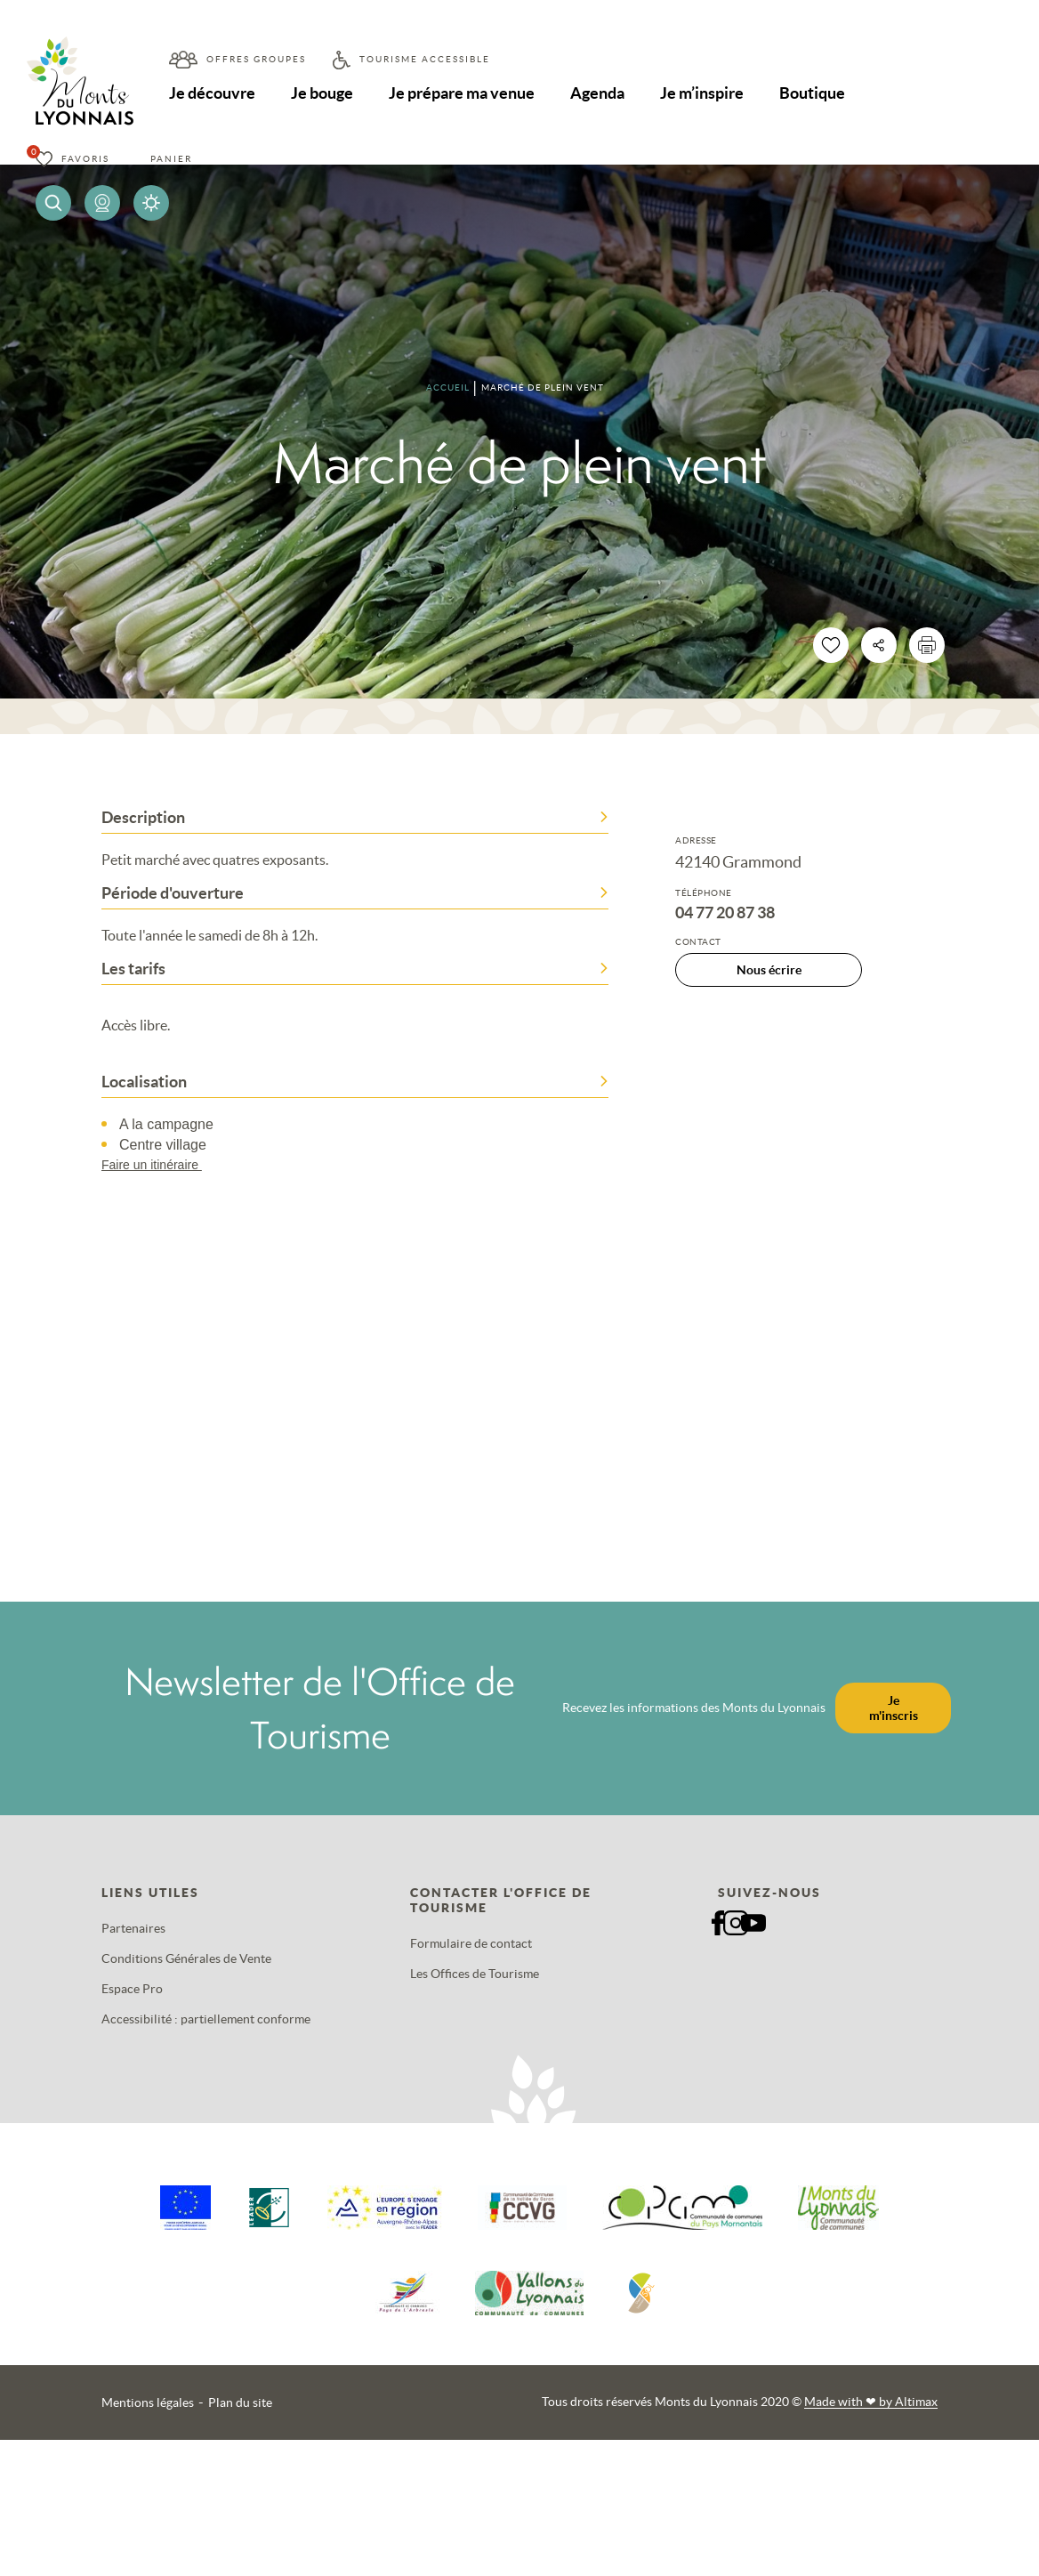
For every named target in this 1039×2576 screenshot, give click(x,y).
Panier (171, 159)
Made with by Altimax (871, 2401)
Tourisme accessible (424, 59)
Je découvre (212, 93)
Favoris (85, 159)
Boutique (816, 93)
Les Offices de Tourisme (474, 1973)
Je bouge (323, 93)
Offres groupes (256, 59)
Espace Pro (132, 1989)
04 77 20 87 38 (725, 913)
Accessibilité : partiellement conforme (205, 2019)
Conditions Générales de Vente (186, 1958)
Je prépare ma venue (463, 93)
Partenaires (133, 1928)
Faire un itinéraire (160, 1165)
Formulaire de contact (471, 1943)
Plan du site (240, 2402)
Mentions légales (147, 2402)
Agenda (600, 93)
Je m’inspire (704, 93)
